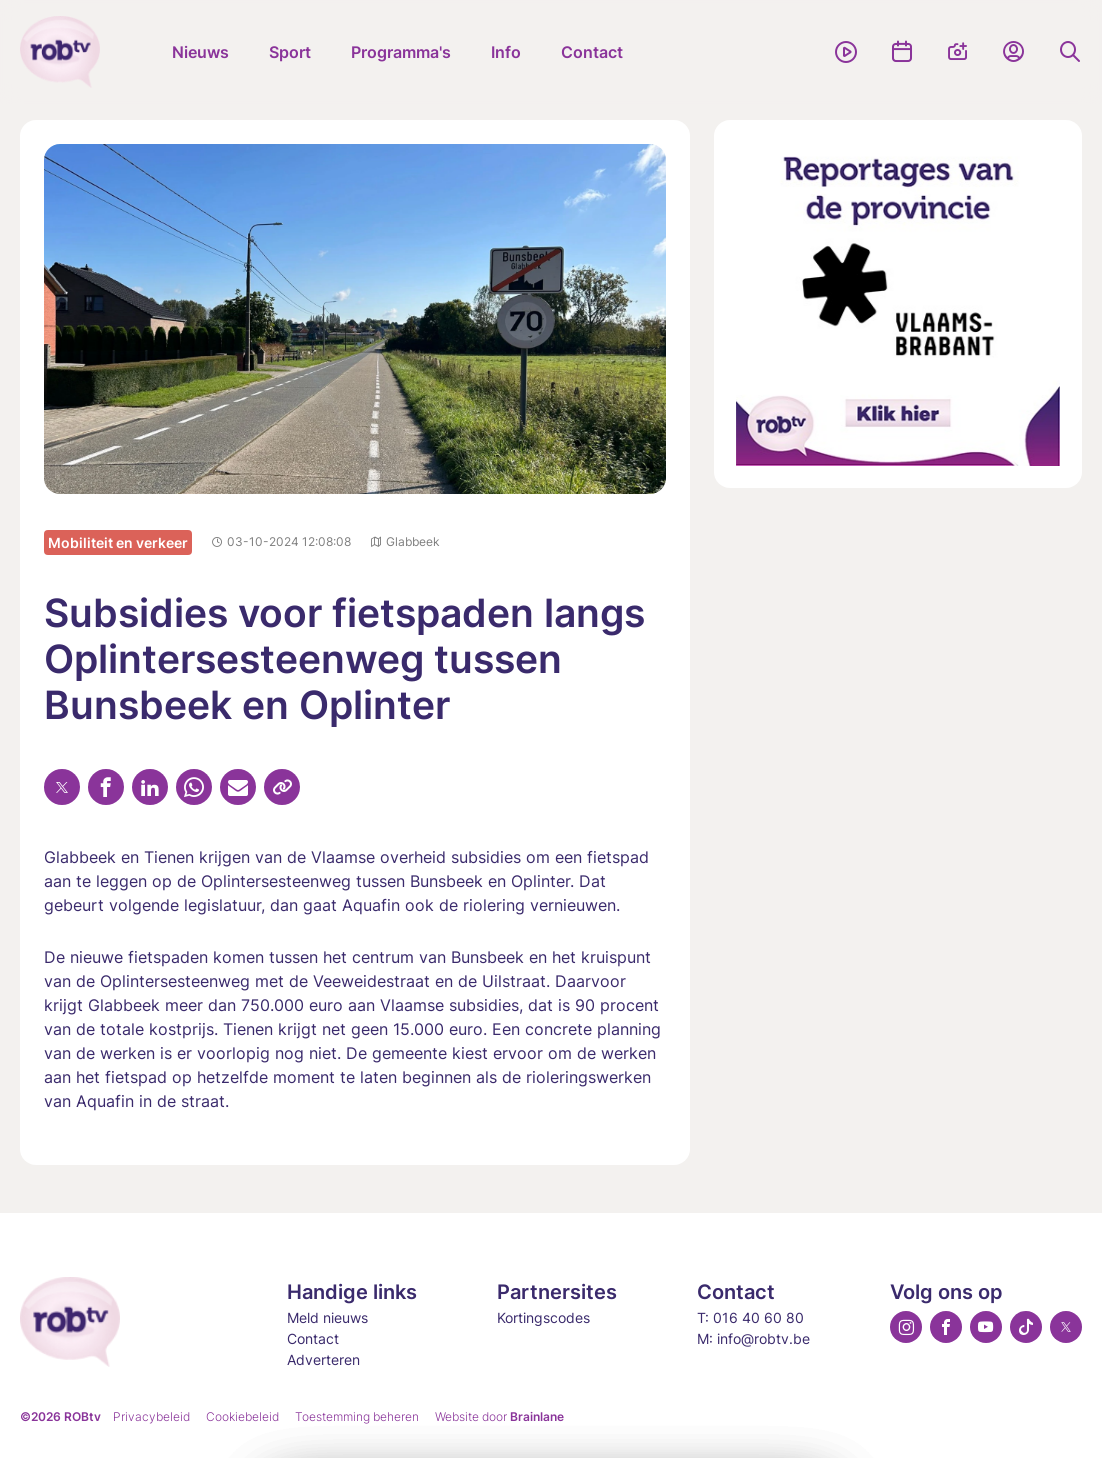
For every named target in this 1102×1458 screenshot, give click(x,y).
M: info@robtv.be (753, 1338)
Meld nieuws (327, 1317)
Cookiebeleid (242, 1416)
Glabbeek (405, 542)
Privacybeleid (151, 1416)
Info (506, 52)
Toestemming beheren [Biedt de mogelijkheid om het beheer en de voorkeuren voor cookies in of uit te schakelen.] (357, 1416)
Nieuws (200, 52)
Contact (592, 52)
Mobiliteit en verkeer (118, 542)
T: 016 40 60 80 (750, 1317)
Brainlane (537, 1416)
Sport (290, 52)
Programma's (401, 52)
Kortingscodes (543, 1317)
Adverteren (323, 1359)
